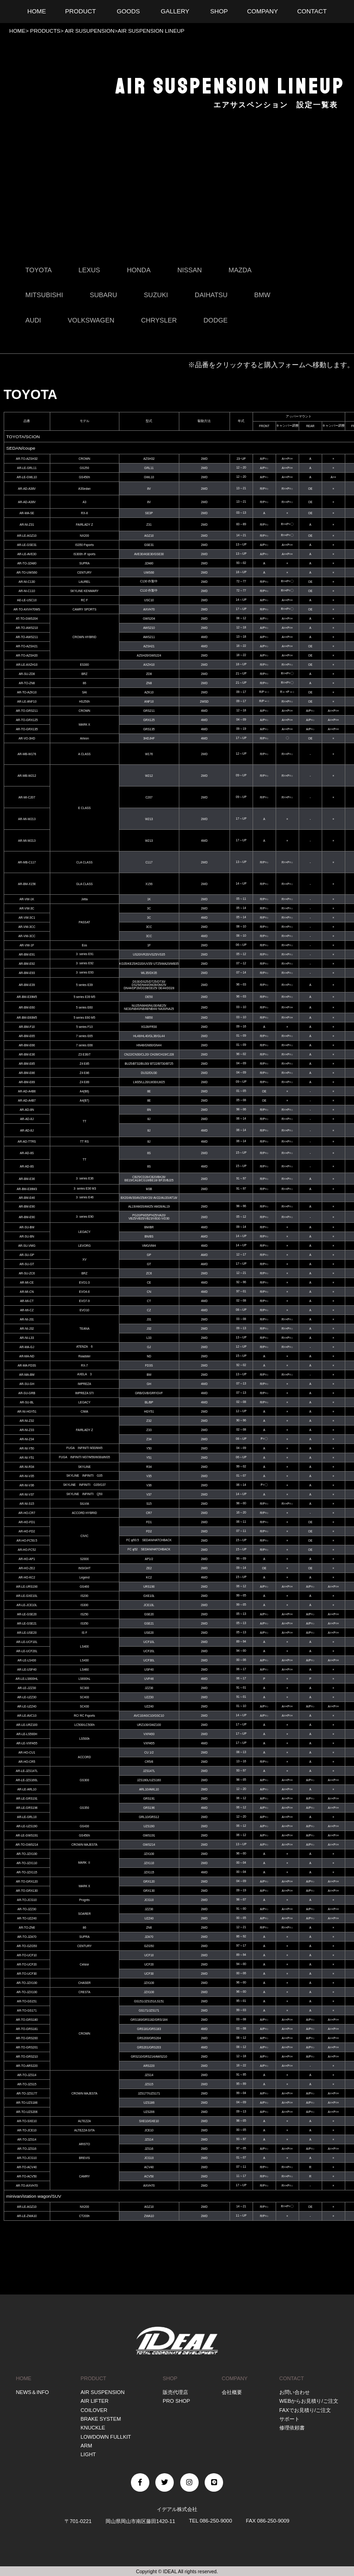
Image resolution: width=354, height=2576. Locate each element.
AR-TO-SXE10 (27, 2121)
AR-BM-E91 (27, 954)
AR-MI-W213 (26, 819)
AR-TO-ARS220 (26, 2065)
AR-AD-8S (27, 1153)
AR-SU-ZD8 (27, 673)
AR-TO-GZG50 (27, 1946)
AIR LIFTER (95, 2401)
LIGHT (88, 2454)
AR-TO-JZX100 (27, 1853)
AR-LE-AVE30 (27, 554)
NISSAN (189, 270)
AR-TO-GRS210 (27, 2056)
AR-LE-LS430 (27, 1660)
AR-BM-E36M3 (27, 1189)
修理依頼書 (292, 2427)
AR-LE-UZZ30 (27, 1697)
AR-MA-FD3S (27, 1365)
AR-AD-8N (27, 1109)
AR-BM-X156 (26, 884)
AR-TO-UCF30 (27, 1973)
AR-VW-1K (26, 899)
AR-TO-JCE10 (26, 2130)
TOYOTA (38, 270)
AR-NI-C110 (26, 591)
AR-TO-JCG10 (27, 1899)
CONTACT (291, 2378)
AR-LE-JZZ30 (27, 1688)
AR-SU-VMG (26, 1245)
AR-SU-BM (26, 1227)
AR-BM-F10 (27, 1026)
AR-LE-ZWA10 (27, 2216)
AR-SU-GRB (26, 1393)
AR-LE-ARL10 (27, 1789)
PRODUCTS (44, 31)
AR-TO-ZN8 (27, 683)
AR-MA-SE (26, 513)
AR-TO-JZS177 (27, 2093)
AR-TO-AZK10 (26, 692)
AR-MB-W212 (27, 775)
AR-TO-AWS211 (27, 637)
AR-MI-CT (27, 1301)
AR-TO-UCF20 (27, 1964)
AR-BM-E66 (27, 1045)
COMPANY (235, 2378)
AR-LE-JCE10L (27, 1605)
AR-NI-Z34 (27, 1439)
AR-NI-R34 (26, 1466)
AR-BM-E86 (27, 1072)
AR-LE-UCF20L (26, 1651)
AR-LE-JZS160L (27, 1780)
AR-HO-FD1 (26, 1522)
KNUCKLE (93, 2427)
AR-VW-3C (26, 908)
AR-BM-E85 (27, 1063)
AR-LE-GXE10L (26, 1595)
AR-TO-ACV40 (27, 2167)
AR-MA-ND (27, 1356)
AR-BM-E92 (27, 963)
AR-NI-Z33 (27, 1430)
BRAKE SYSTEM (101, 2419)
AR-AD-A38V (26, 488)
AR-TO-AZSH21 (27, 646)
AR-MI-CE (27, 1282)
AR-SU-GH (26, 1383)
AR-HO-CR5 (26, 1761)
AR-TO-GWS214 (27, 1844)
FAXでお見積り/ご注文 (305, 2409)
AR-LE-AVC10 (26, 1715)
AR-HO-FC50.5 (27, 1540)
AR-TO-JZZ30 (27, 1909)
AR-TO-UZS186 (26, 2102)
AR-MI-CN (27, 1291)
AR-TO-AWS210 (27, 627)
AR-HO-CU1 (26, 1752)
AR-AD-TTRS (26, 1141)
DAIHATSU (211, 295)
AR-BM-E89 (27, 1082)
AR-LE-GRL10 (26, 1817)
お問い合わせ (294, 2392)
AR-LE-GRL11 (26, 467)
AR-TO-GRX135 (27, 729)
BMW (262, 295)
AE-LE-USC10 (26, 600)
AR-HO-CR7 (26, 1512)
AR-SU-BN (26, 1236)
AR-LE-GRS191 (26, 1798)
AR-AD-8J (27, 1119)
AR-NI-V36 (26, 1485)
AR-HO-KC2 (26, 1577)
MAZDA (240, 270)
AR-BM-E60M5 (27, 1017)
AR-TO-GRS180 (27, 2019)
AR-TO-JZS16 (27, 2148)
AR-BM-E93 (27, 972)
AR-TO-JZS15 (27, 2084)
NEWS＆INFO (32, 2392)
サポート (289, 2419)
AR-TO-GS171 (27, 2010)
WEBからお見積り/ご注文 (308, 2401)
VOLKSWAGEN (91, 320)
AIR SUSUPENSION (89, 31)
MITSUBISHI (44, 295)
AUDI (33, 320)
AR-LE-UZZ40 (27, 1706)
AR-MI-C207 (26, 797)
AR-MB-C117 (27, 862)
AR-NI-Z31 (27, 524)
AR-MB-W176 (27, 754)
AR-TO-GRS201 (27, 2047)
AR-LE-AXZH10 (26, 664)
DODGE (216, 320)
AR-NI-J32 (27, 1328)
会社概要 (232, 2392)
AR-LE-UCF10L (26, 1641)
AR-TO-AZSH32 (27, 458)
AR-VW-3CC (26, 926)
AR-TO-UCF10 (27, 1955)
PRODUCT (93, 2378)
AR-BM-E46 (27, 1197)
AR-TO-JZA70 (27, 1936)
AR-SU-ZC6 (27, 1273)
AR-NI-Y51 (26, 1457)
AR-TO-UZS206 (26, 2111)
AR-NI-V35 (26, 1476)
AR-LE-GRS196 (26, 1807)
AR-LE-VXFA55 (27, 1743)
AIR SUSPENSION (103, 2392)
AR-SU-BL (27, 1402)
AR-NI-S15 (26, 1503)
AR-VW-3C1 (26, 917)
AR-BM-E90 (27, 1206)
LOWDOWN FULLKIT (106, 2436)
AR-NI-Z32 (27, 1420)
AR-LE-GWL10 (26, 477)
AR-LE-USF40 (26, 1669)
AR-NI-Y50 (26, 1448)
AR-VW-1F (27, 945)
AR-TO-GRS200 (27, 2038)
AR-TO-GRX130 (27, 1890)
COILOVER (94, 2409)
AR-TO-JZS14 (27, 2075)
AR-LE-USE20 (26, 1632)
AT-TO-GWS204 (27, 618)
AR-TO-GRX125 (27, 720)
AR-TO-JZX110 (27, 1863)
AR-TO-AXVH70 (27, 2185)
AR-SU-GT (26, 1264)
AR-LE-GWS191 (27, 1835)
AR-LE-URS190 (26, 1586)
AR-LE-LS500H (27, 1734)
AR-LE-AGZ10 (26, 535)
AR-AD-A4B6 (26, 1091)
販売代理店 (175, 2392)
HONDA (139, 270)
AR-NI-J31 (27, 1319)
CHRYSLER (159, 320)
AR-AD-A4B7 (26, 1100)
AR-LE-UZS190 (27, 1826)
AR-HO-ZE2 (27, 1568)
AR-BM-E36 (27, 1054)
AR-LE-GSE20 (26, 1614)
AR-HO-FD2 (26, 1531)
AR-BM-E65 (27, 1036)
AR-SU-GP (26, 1254)
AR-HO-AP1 (26, 1559)
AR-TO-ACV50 (27, 2176)
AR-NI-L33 (27, 1337)
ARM (86, 2445)
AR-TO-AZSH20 (27, 655)
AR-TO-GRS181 (27, 2028)
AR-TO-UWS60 (27, 572)
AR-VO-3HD (26, 738)
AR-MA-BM (27, 1374)
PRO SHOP (176, 2401)
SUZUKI (156, 295)
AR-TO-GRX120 (27, 1881)
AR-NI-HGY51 (27, 1411)
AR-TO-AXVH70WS (26, 609)
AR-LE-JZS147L (27, 1770)
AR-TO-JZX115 (27, 1872)
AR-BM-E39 (27, 984)
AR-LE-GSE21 (26, 1623)
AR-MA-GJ (26, 1347)
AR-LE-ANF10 (26, 701)
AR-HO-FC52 (27, 1549)
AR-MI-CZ (27, 1310)
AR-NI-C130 (26, 581)
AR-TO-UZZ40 (26, 1918)
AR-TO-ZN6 (27, 1927)
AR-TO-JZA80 (27, 563)
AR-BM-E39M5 (27, 996)
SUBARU (104, 295)
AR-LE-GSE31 (26, 544)
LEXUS (89, 270)
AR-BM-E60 (27, 1007)
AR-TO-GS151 (27, 2001)
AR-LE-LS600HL (27, 1678)
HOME (17, 31)
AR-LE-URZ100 (26, 1724)
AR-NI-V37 (26, 1494)
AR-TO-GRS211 (27, 710)
